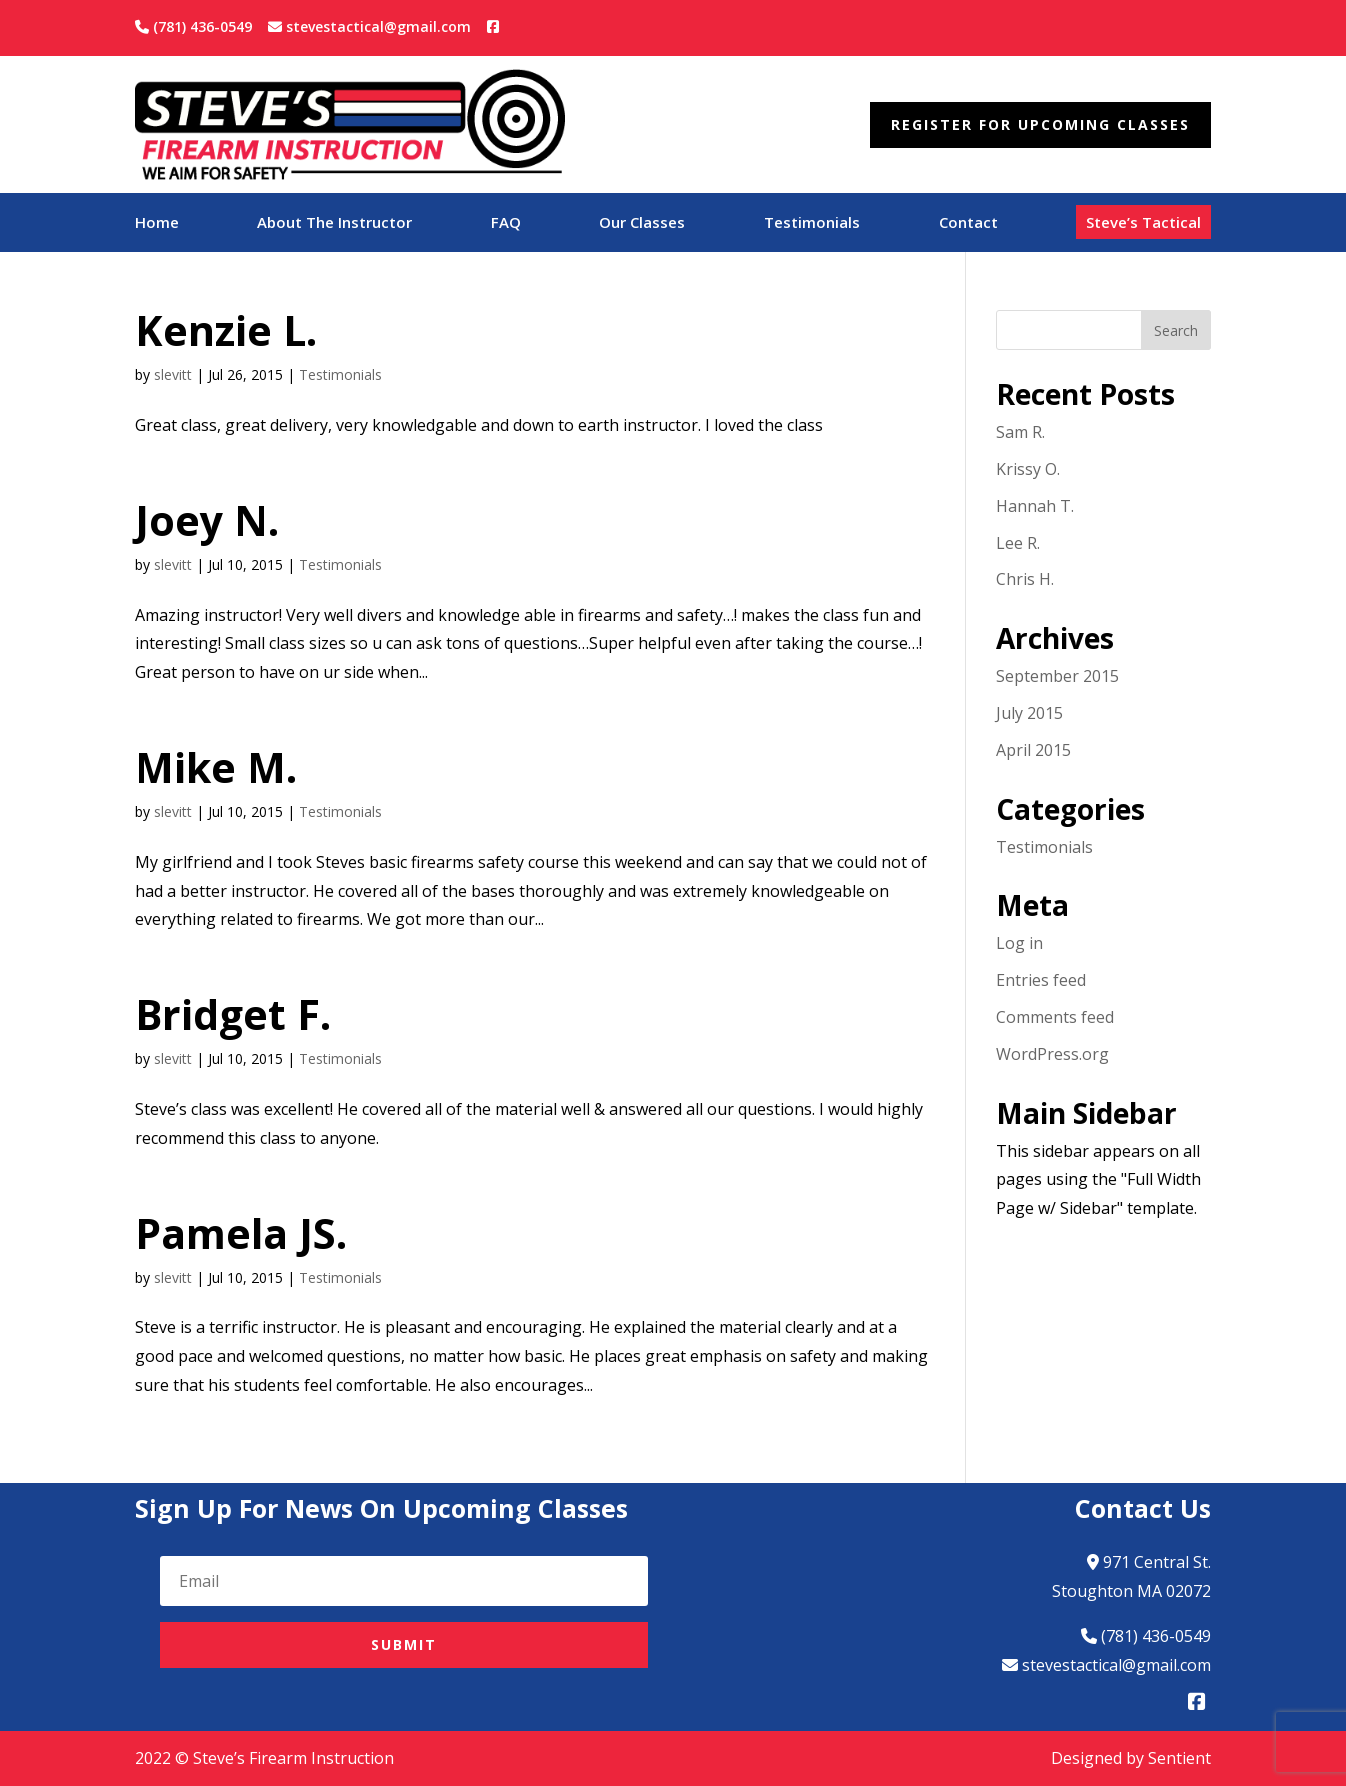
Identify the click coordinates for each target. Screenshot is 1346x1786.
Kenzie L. (226, 330)
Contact (968, 223)
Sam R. (1020, 432)
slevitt (173, 374)
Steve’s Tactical (1143, 222)
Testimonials (812, 223)
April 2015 (1033, 750)
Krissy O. (1028, 469)
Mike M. (216, 767)
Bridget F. (233, 1014)
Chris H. (1025, 579)
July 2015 (1029, 713)
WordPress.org (1052, 1054)
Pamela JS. (241, 1233)
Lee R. (1018, 543)
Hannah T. (1035, 506)
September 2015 (1057, 676)
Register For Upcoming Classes (1040, 124)
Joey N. (207, 520)
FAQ (506, 223)
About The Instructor (334, 223)
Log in (1019, 943)
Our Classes (642, 223)
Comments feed (1055, 1017)
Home (157, 223)
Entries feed (1041, 980)
